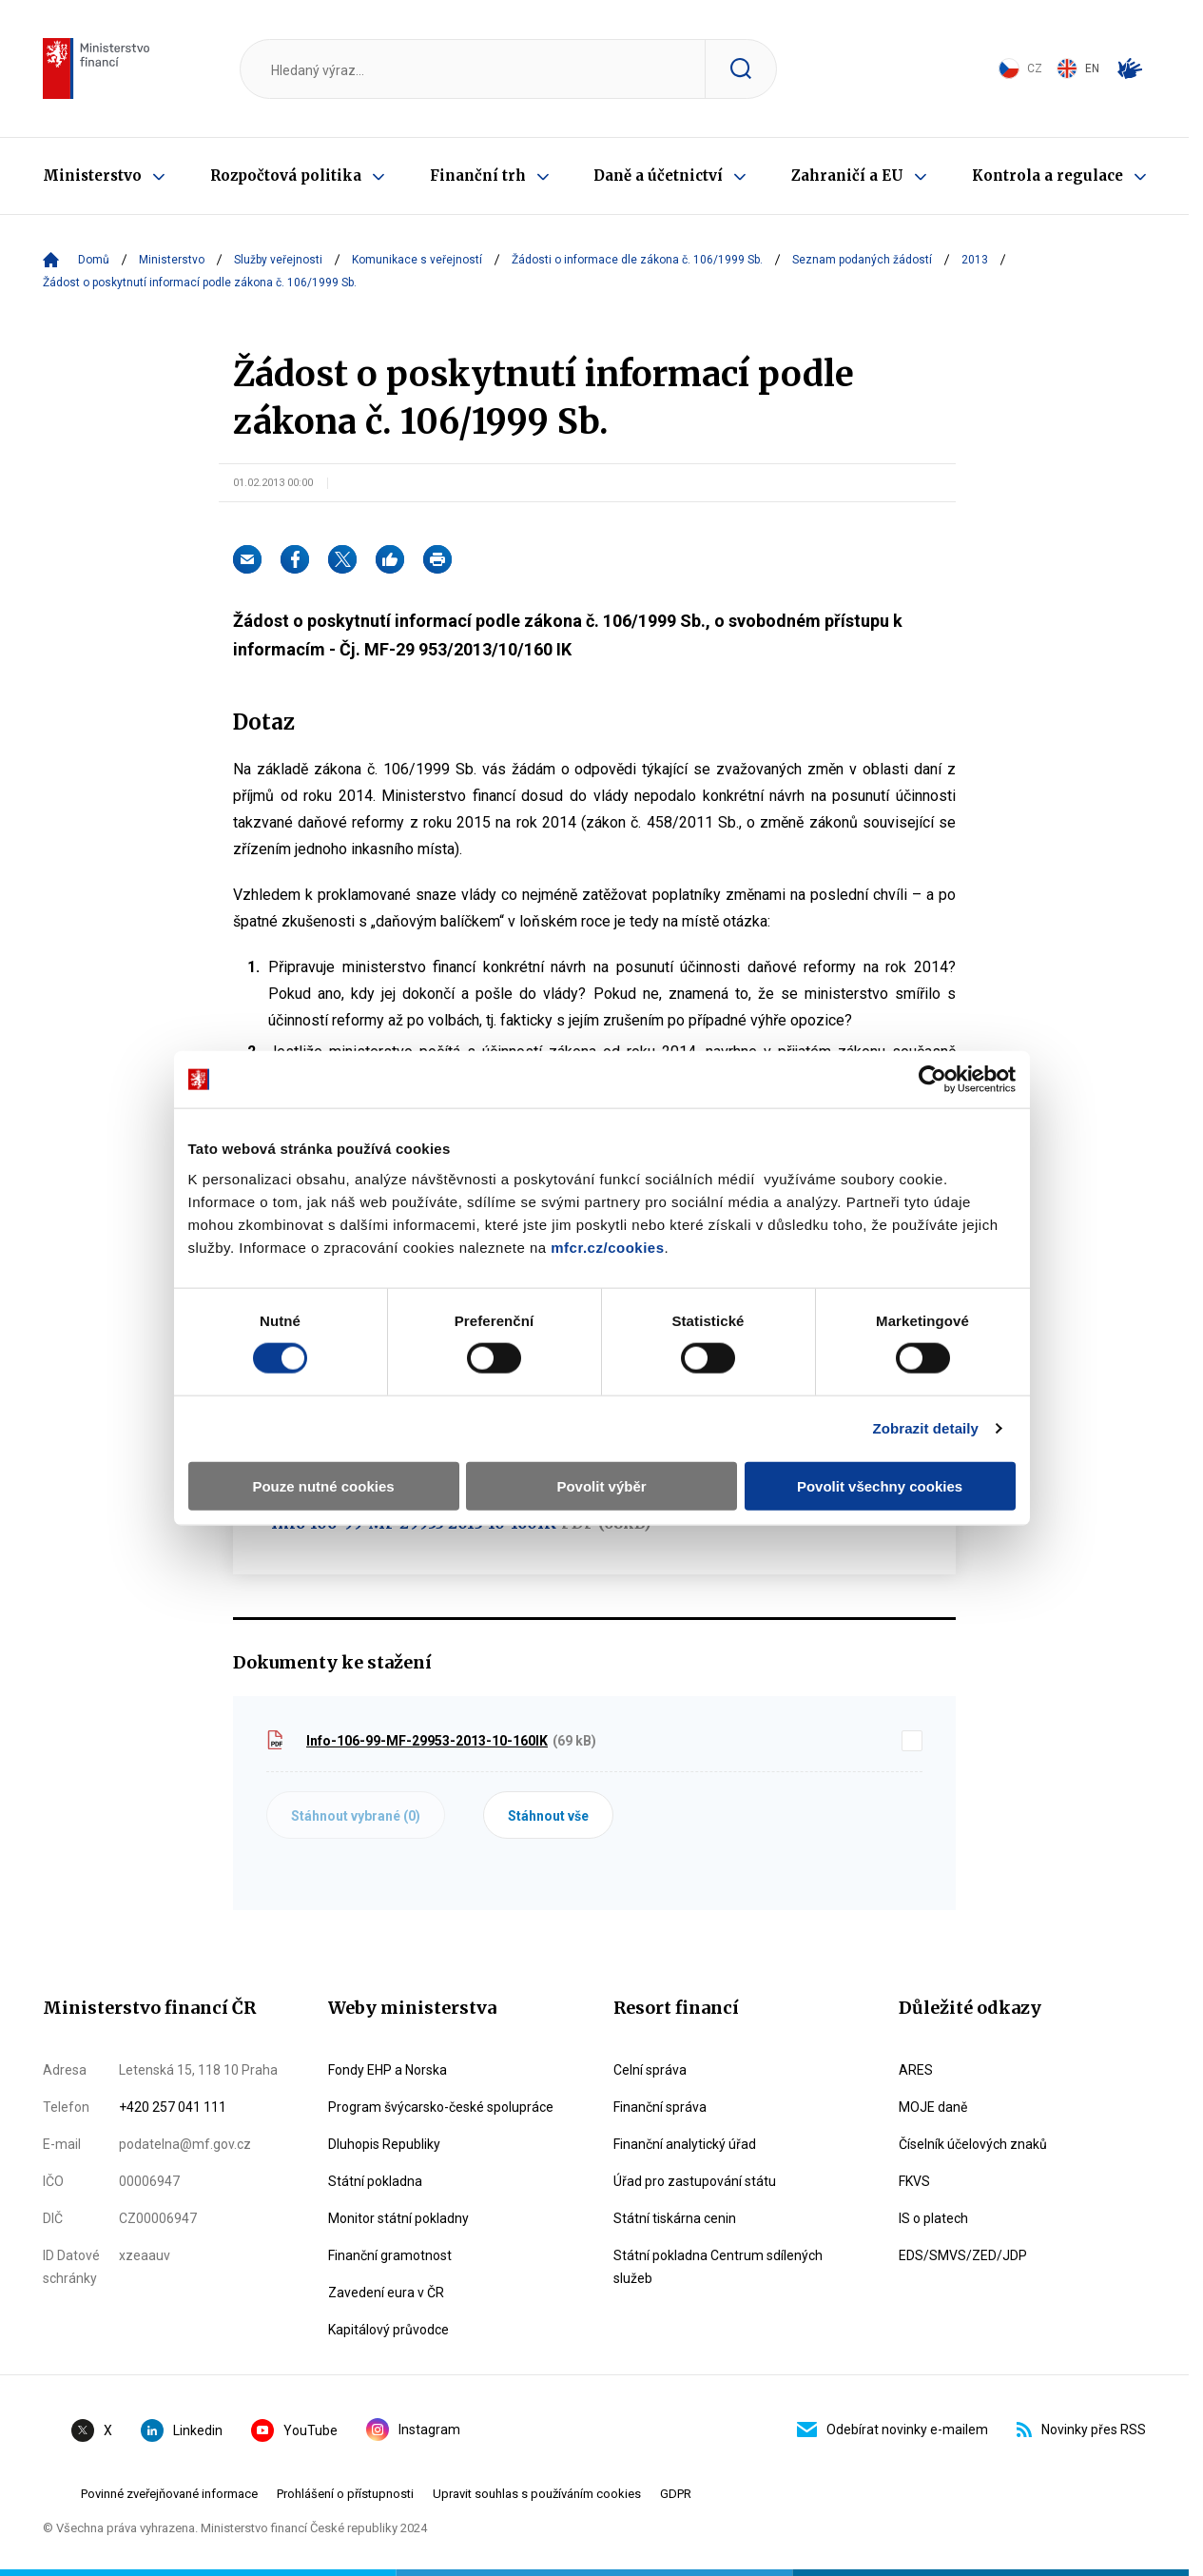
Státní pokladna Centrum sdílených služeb (718, 2267)
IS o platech (933, 2218)
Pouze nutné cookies (319, 1442)
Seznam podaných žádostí (862, 259)
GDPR (675, 2494)
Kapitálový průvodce (388, 2329)
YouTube (294, 2430)
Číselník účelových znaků (973, 2144)
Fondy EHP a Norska (387, 2070)
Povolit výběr (601, 1442)
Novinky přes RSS (1081, 2429)
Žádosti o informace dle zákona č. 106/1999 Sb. (637, 259)
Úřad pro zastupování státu (694, 2181)
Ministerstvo (92, 175)
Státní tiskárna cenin (674, 2218)
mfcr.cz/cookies (601, 1203)
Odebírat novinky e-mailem (892, 2429)
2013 (974, 259)
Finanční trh (478, 175)
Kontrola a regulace (1047, 175)
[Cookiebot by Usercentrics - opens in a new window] (938, 1036)
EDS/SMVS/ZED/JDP (963, 2255)
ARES (916, 2070)
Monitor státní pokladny (398, 2218)
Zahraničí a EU (847, 175)
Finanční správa (660, 2107)
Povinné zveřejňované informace (169, 2494)
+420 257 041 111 (172, 2107)
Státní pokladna (375, 2181)
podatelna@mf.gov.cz (185, 2144)
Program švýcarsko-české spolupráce (440, 2107)
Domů (93, 259)
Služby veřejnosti (278, 259)
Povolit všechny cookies (883, 1442)
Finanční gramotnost (390, 2255)
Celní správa (650, 2070)
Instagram (413, 2429)
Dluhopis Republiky (384, 2144)
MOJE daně (933, 2107)
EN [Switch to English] (1078, 68)
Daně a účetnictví (658, 175)
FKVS (914, 2181)
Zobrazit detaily (932, 1384)
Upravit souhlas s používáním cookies (537, 2494)
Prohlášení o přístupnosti (345, 2494)
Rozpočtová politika (285, 175)
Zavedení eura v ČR (386, 2292)
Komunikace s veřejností (417, 259)
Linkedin (182, 2430)
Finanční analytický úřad (684, 2144)
